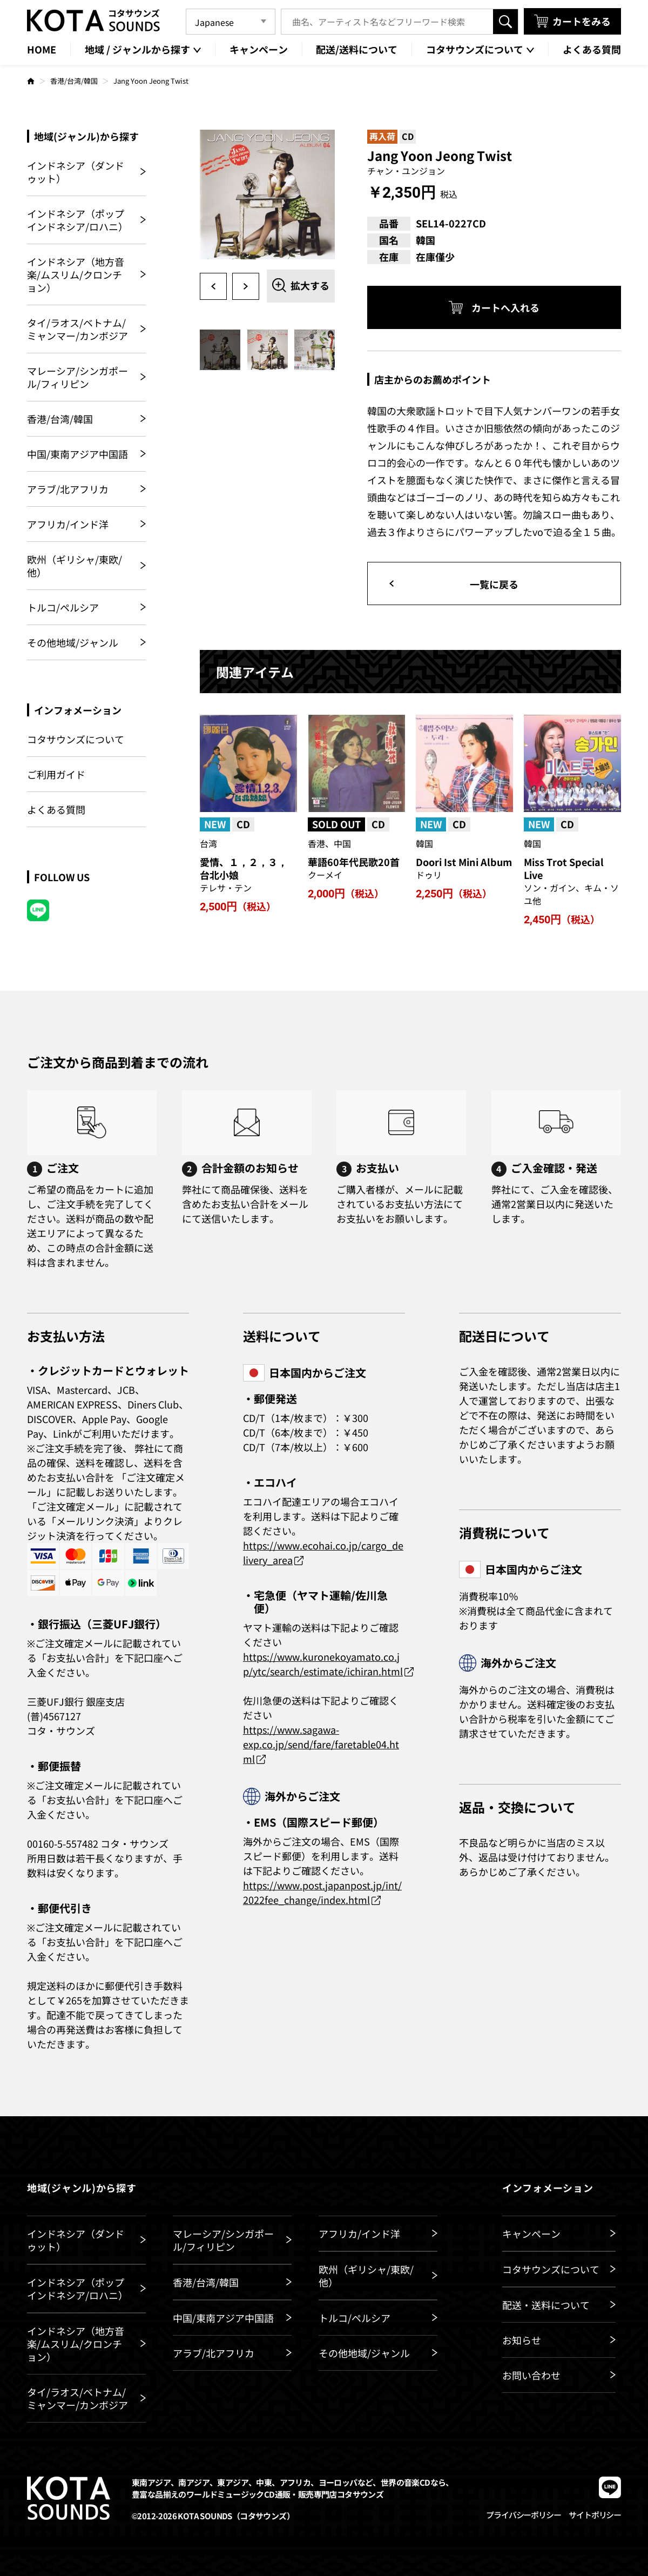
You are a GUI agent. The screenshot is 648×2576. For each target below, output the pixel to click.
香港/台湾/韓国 (74, 81)
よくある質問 (56, 809)
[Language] (230, 22)
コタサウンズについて (75, 739)
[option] (267, 197)
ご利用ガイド (56, 774)
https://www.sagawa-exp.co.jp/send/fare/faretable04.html (321, 1744)
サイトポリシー (595, 2514)
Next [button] (245, 286)
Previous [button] (213, 286)
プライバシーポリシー (523, 2514)
